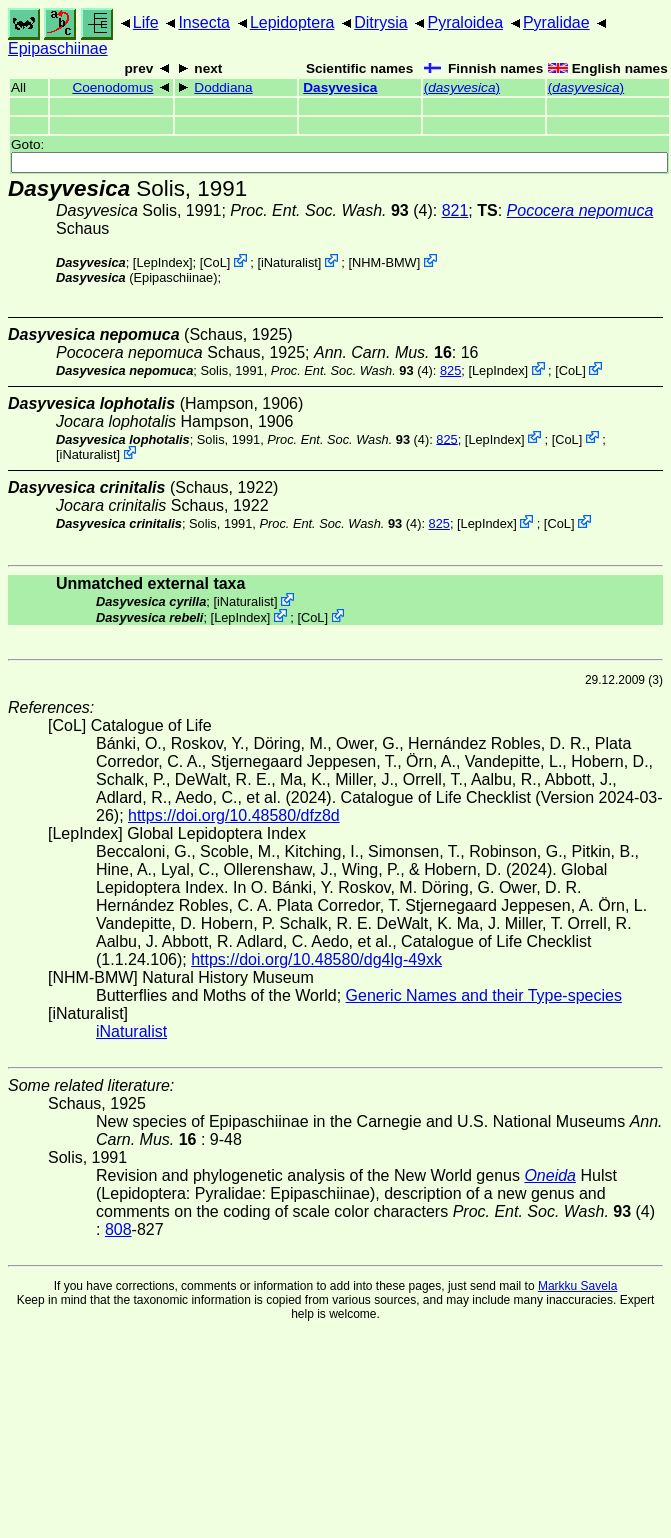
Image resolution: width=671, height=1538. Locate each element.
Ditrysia (380, 22)
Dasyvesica (340, 87)
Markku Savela (577, 1286)
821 (455, 210)
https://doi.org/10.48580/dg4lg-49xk (316, 959)
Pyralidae (556, 22)
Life (146, 22)
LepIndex (162, 262)
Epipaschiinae (58, 48)
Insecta (204, 22)
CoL (214, 262)
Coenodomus (112, 87)
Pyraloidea (465, 22)
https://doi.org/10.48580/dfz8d (234, 815)
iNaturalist (289, 262)
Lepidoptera (292, 22)
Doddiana (223, 87)
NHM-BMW (384, 262)
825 (450, 370)
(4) (331, 210)
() (462, 87)
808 (118, 1229)
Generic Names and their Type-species (484, 995)
